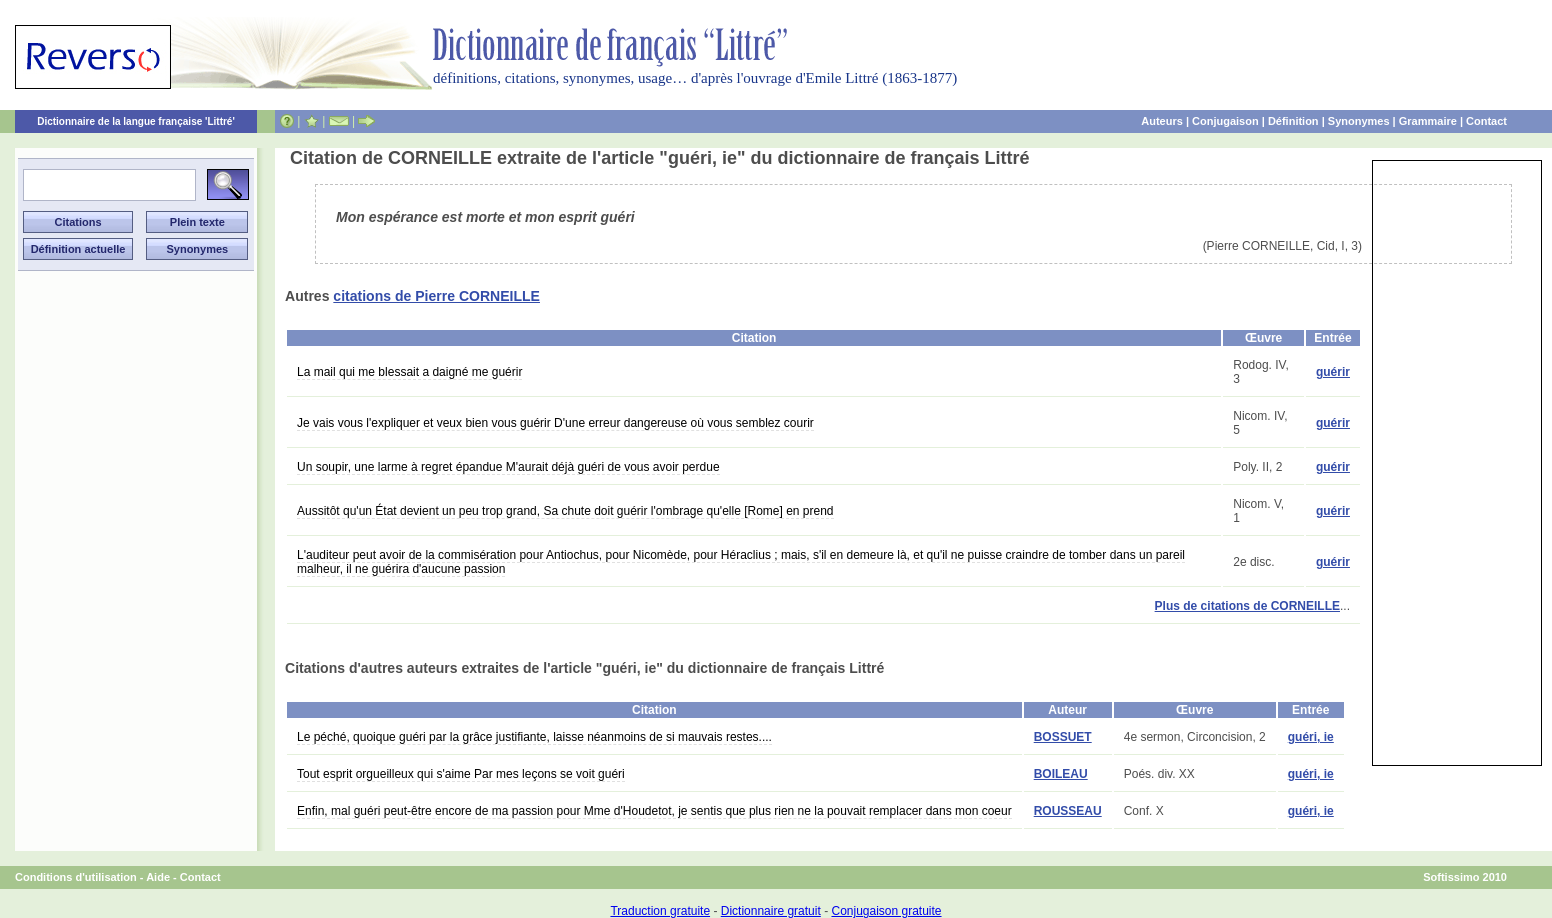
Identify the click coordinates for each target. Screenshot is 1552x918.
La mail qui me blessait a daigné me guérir (409, 372)
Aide (158, 877)
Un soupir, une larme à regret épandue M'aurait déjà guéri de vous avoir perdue (508, 467)
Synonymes (1359, 121)
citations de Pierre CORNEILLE (436, 296)
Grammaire (1428, 121)
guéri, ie (1311, 737)
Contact (1486, 121)
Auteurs (1162, 121)
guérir (1333, 372)
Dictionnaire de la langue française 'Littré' (136, 121)
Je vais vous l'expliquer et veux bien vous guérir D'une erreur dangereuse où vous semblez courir (555, 423)
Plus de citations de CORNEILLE (1247, 606)
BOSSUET (1063, 737)
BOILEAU (1061, 774)
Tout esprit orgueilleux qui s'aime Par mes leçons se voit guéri (461, 774)
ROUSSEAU (1068, 811)
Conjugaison (1225, 121)
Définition (1293, 121)
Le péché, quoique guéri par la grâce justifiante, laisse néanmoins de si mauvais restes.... (534, 737)
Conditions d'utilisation (76, 877)
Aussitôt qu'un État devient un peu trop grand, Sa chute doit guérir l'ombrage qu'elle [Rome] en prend (565, 511)
